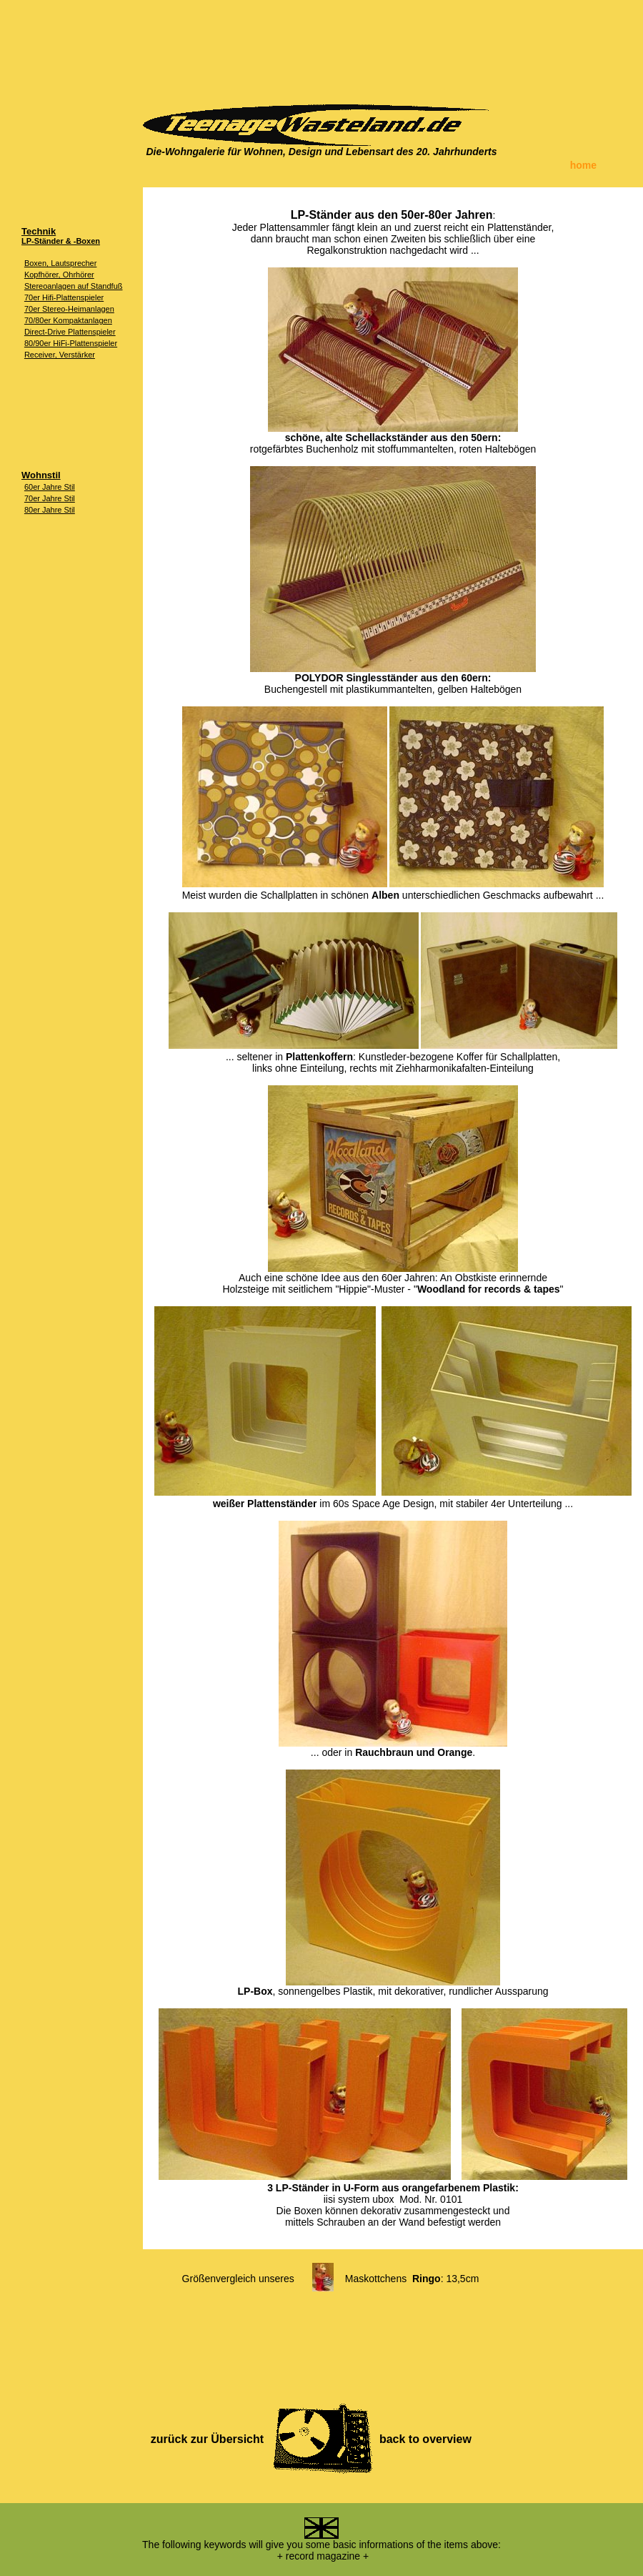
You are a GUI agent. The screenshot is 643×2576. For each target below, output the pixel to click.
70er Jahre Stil (49, 498)
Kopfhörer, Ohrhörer (59, 274)
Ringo (426, 2278)
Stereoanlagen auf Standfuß (73, 286)
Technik (38, 231)
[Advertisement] (321, 46)
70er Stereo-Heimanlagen (69, 309)
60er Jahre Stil (49, 487)
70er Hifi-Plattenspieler (64, 297)
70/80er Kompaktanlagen (68, 320)
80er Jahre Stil (49, 509)
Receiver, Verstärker (59, 354)
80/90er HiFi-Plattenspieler (70, 343)
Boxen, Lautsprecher (60, 263)
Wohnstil (41, 475)
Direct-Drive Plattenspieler (70, 331)
